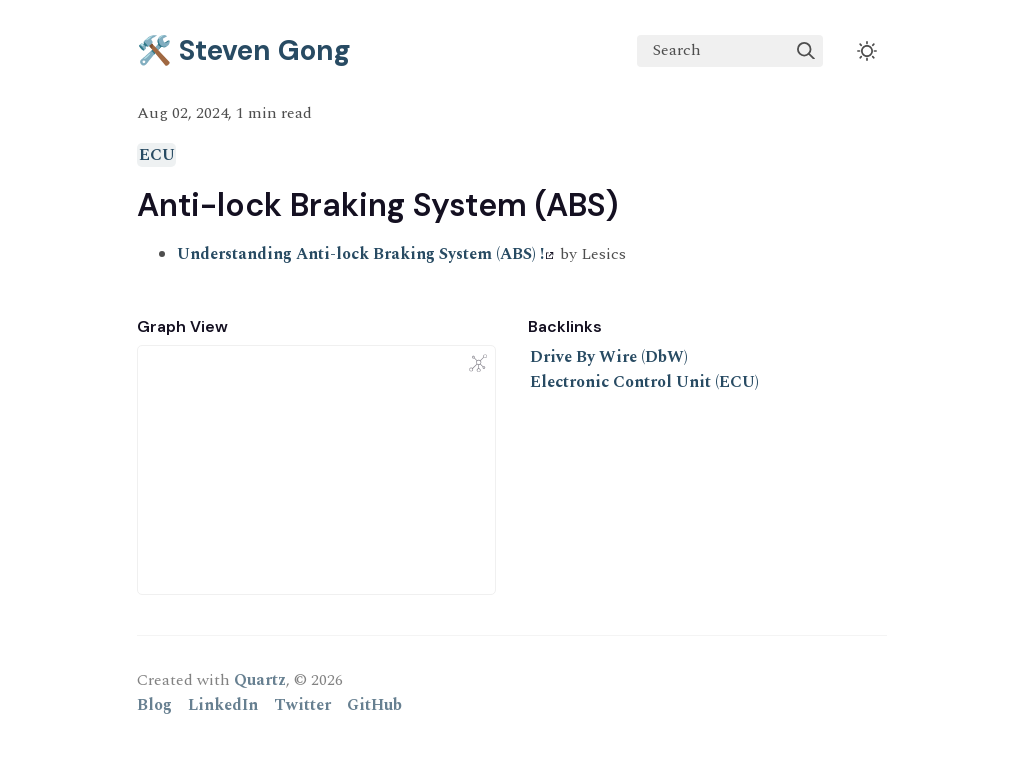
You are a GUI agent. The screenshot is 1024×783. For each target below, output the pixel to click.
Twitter (302, 705)
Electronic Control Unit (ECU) (644, 382)
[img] (806, 51)
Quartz (260, 680)
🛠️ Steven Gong (244, 50)
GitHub (374, 705)
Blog (154, 705)
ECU (157, 155)
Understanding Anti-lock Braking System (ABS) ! (365, 254)
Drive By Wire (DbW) (609, 357)
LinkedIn (223, 705)
